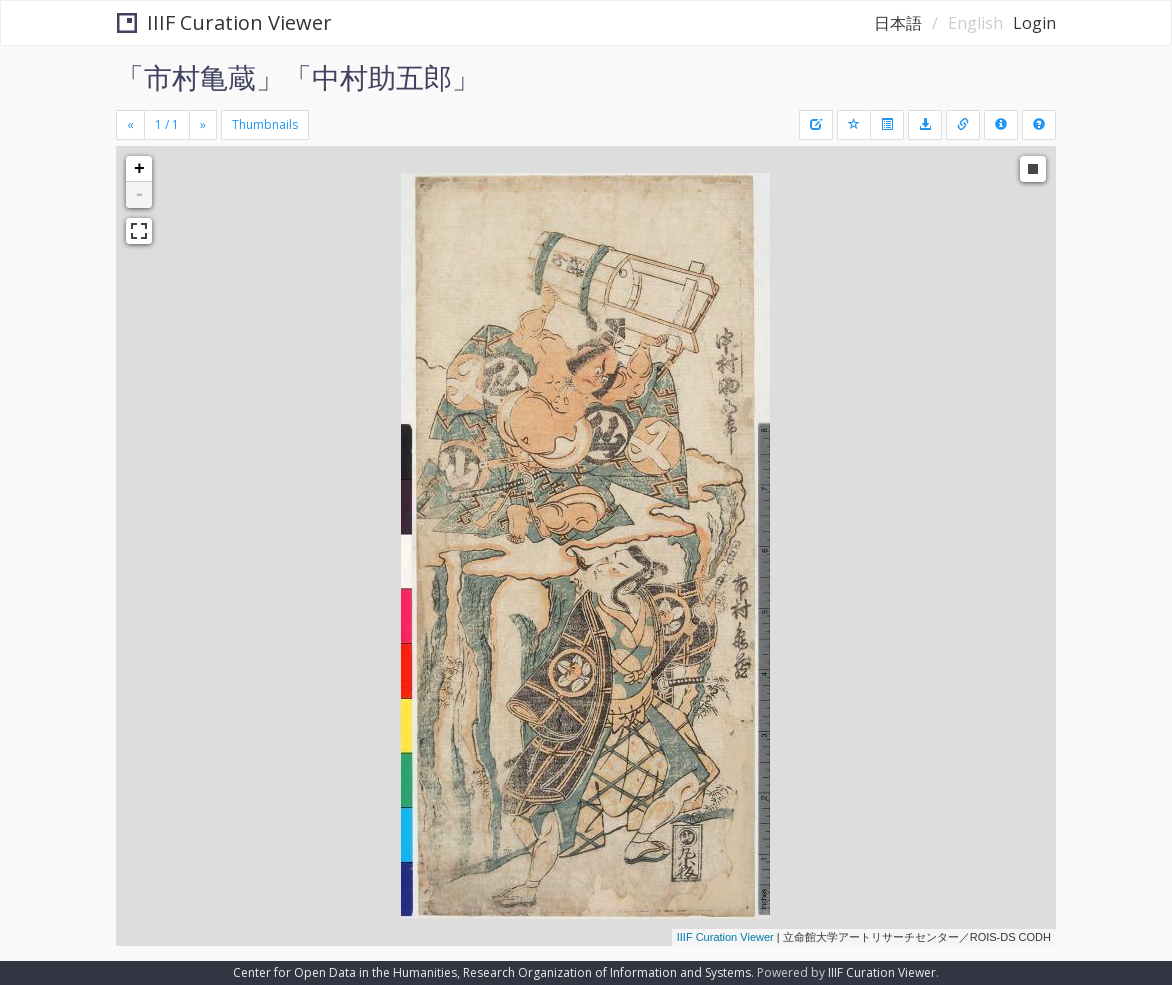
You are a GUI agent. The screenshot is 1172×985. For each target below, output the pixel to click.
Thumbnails (265, 124)
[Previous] (130, 125)
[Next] (203, 125)
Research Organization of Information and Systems (607, 972)
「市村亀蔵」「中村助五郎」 (298, 77)
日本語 (898, 23)
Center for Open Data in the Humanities (345, 972)
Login (1034, 23)
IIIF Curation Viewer (224, 22)
